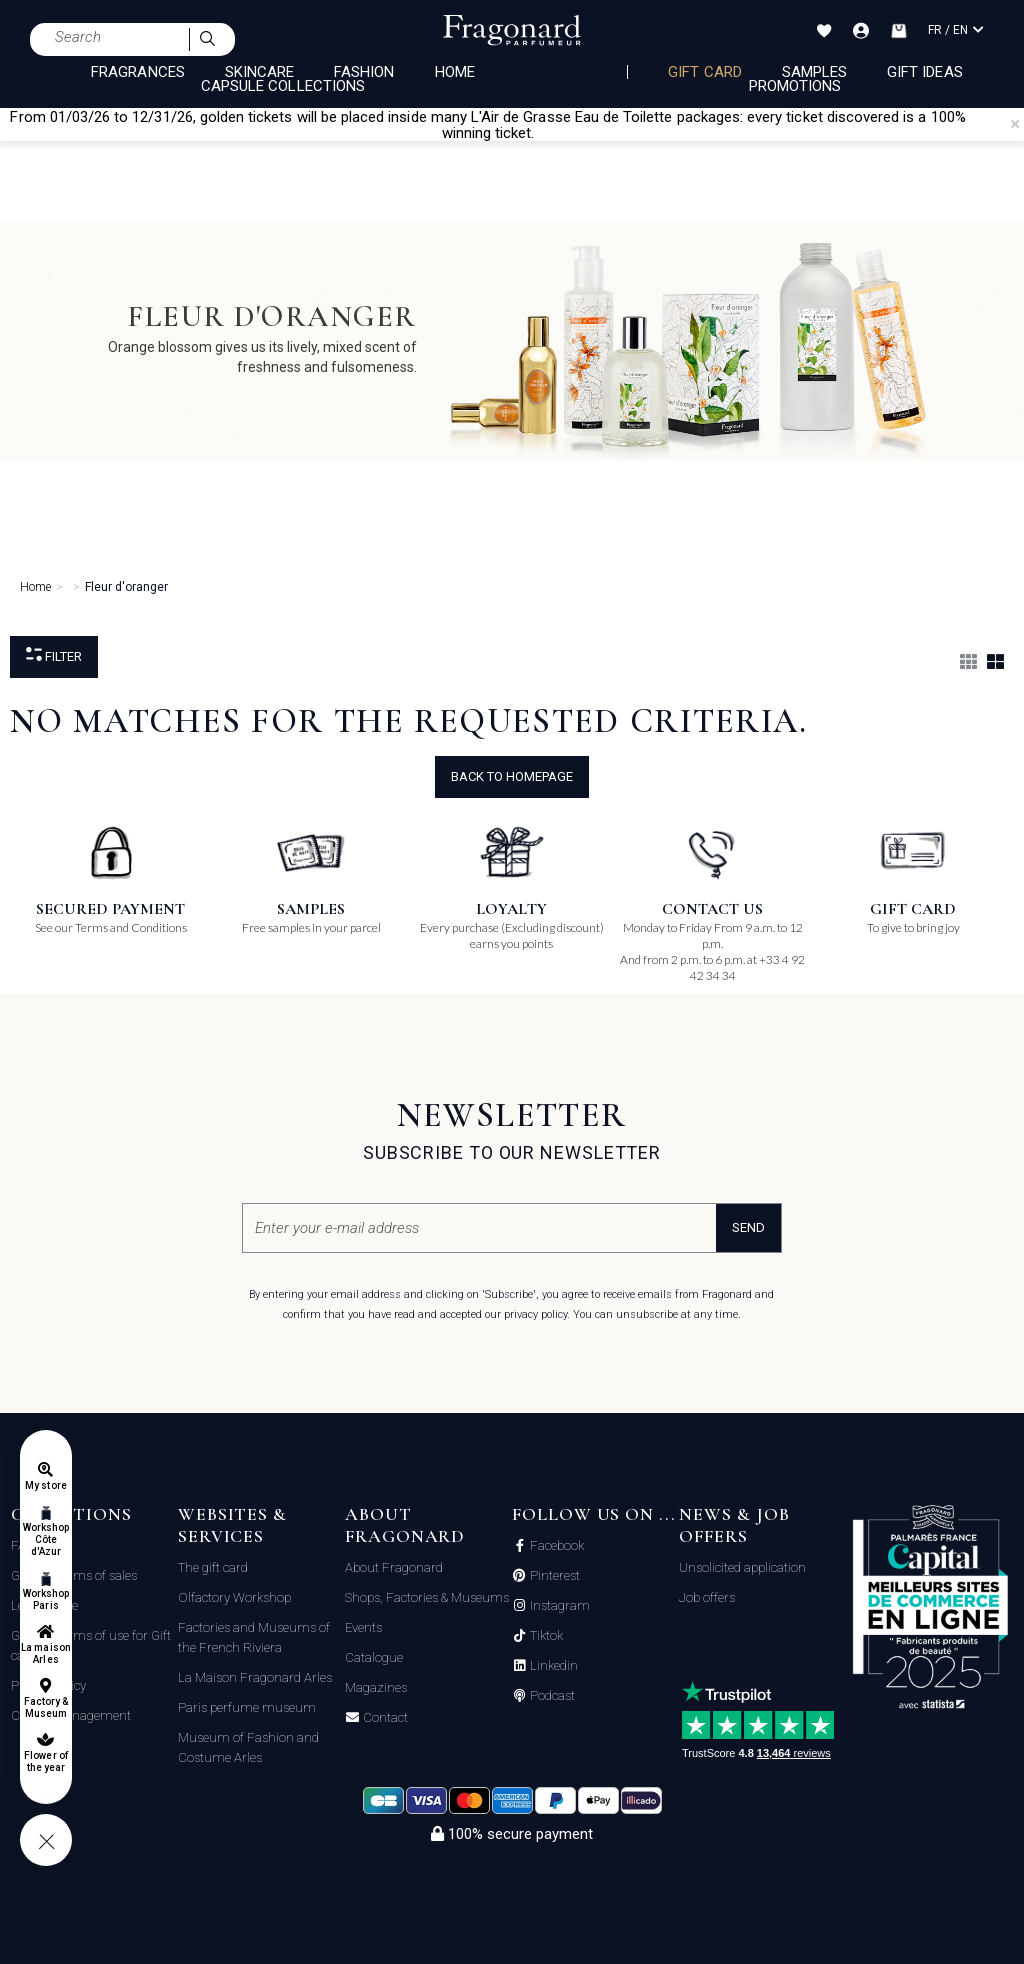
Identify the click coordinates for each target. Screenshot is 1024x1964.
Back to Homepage (512, 776)
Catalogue (374, 1657)
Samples (814, 72)
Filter (54, 655)
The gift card (213, 1567)
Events (363, 1627)
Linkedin (552, 1666)
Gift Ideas (925, 72)
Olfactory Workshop (234, 1597)
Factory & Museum (46, 1707)
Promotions (795, 86)
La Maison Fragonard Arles (255, 1677)
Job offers (707, 1597)
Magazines (376, 1687)
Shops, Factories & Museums (427, 1597)
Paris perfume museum (247, 1707)
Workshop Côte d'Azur (46, 1539)
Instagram (558, 1606)
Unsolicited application (742, 1567)
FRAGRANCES (138, 72)
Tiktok (545, 1636)
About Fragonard (394, 1567)
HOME (455, 72)
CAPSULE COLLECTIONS (283, 86)
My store (45, 1485)
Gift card (704, 72)
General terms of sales (74, 1575)
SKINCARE (259, 72)
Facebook (555, 1546)
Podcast (551, 1696)
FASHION (364, 72)
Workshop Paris (46, 1599)
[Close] (1015, 124)
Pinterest (553, 1576)
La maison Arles (45, 1653)
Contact (384, 1718)
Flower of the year (45, 1761)
